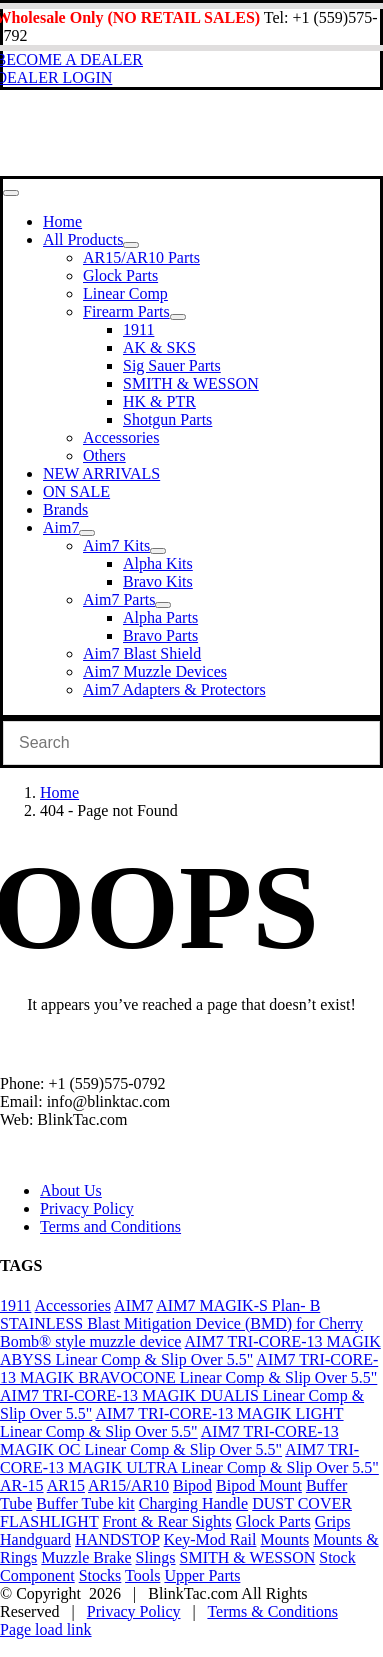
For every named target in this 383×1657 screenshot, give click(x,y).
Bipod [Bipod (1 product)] (192, 1485)
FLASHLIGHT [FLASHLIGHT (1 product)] (49, 1521)
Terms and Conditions (110, 1226)
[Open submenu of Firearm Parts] (178, 317)
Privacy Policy (87, 1208)
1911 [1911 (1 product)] (15, 1305)
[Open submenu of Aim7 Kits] (158, 551)
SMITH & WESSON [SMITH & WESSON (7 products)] (248, 1557)
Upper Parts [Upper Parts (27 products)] (202, 1575)
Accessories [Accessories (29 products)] (73, 1305)
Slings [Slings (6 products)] (156, 1557)
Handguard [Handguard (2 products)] (35, 1539)
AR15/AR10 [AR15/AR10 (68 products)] (128, 1485)
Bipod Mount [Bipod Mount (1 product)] (259, 1485)
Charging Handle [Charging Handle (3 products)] (193, 1503)
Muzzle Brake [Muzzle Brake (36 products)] (86, 1557)
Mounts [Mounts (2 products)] (284, 1539)
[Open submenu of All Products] (131, 245)
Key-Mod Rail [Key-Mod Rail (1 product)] (210, 1539)
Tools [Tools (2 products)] (142, 1575)
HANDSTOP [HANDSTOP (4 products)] (117, 1539)
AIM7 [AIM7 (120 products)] (133, 1305)
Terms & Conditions (272, 1611)
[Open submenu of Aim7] (87, 533)
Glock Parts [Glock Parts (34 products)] (273, 1521)
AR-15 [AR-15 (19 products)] (22, 1485)
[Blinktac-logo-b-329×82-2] (164, 166)
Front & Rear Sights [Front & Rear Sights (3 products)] (166, 1521)
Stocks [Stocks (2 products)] (100, 1575)
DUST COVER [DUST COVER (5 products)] (302, 1503)
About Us (71, 1190)
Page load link (46, 1629)
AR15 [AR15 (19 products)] (66, 1485)
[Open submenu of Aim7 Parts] (163, 605)
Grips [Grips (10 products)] (333, 1521)
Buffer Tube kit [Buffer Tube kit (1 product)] (85, 1503)
